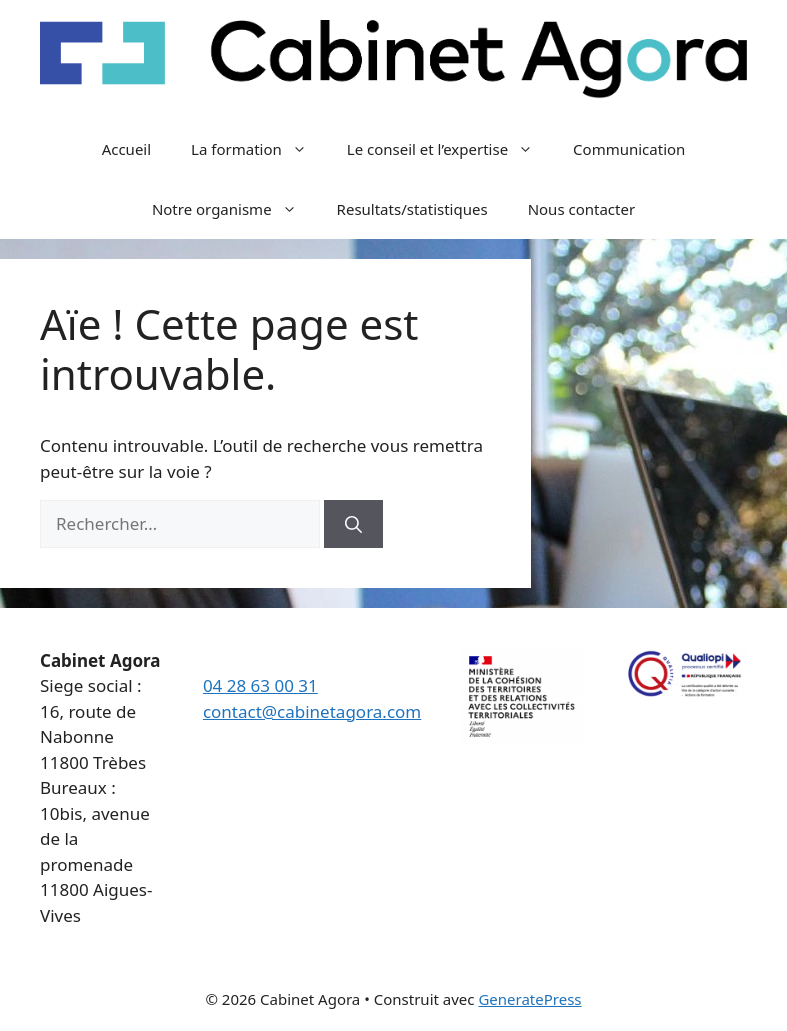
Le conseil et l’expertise (450, 149)
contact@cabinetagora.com (312, 711)
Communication (629, 149)
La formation (259, 149)
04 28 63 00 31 (260, 685)
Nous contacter (581, 209)
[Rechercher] (353, 524)
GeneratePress (529, 999)
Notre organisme (234, 209)
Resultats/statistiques (412, 209)
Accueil (126, 149)
